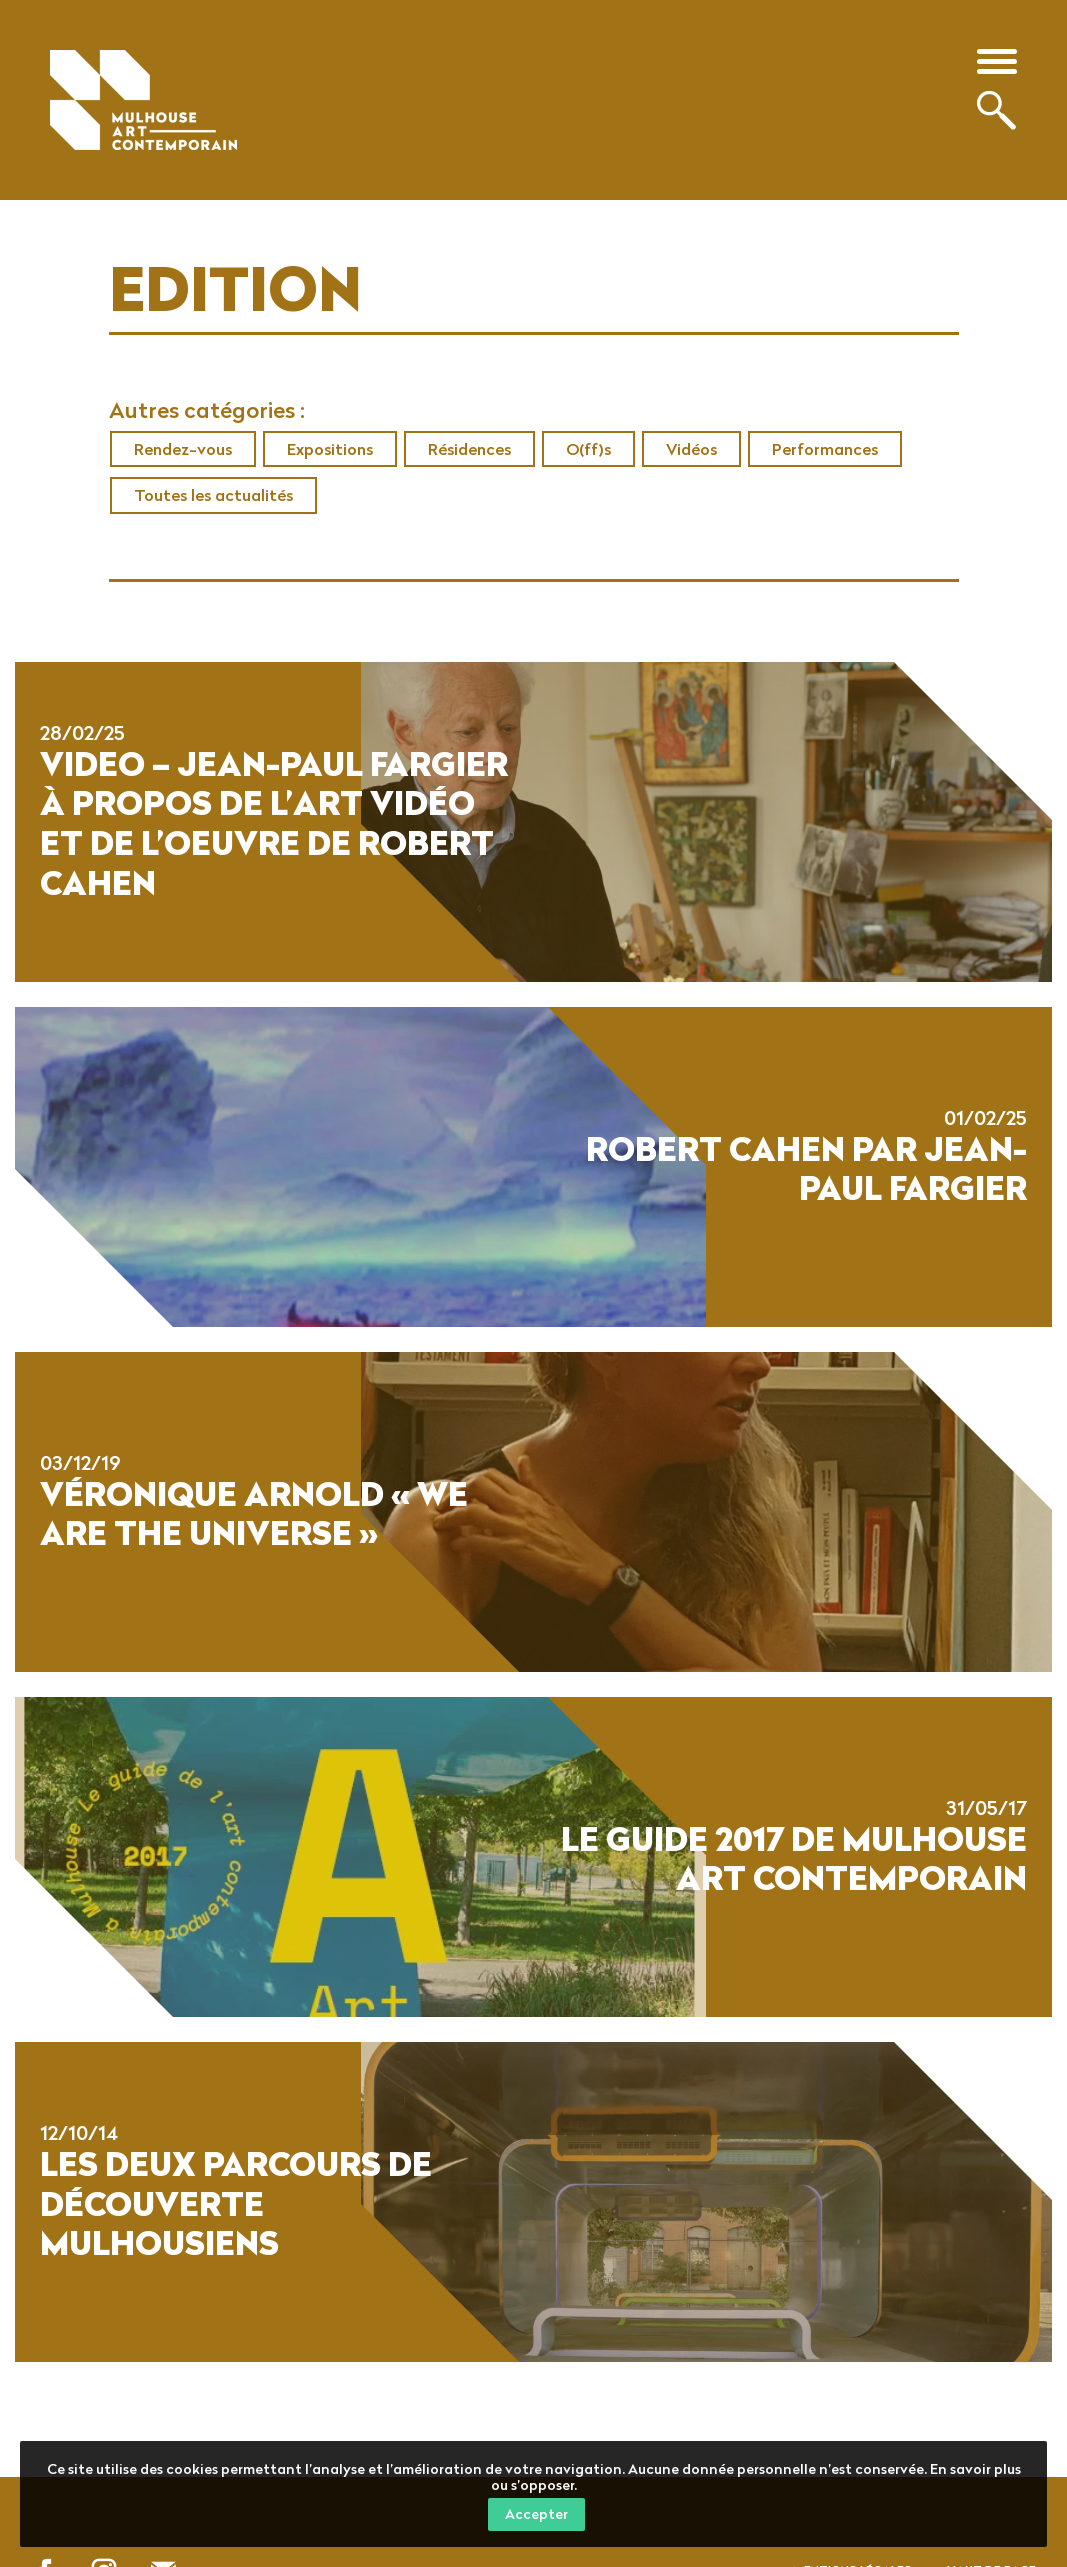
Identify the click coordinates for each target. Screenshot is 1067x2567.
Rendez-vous (183, 449)
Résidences (469, 449)
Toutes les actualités (213, 495)
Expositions (330, 449)
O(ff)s (588, 449)
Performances (825, 449)
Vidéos (691, 449)
